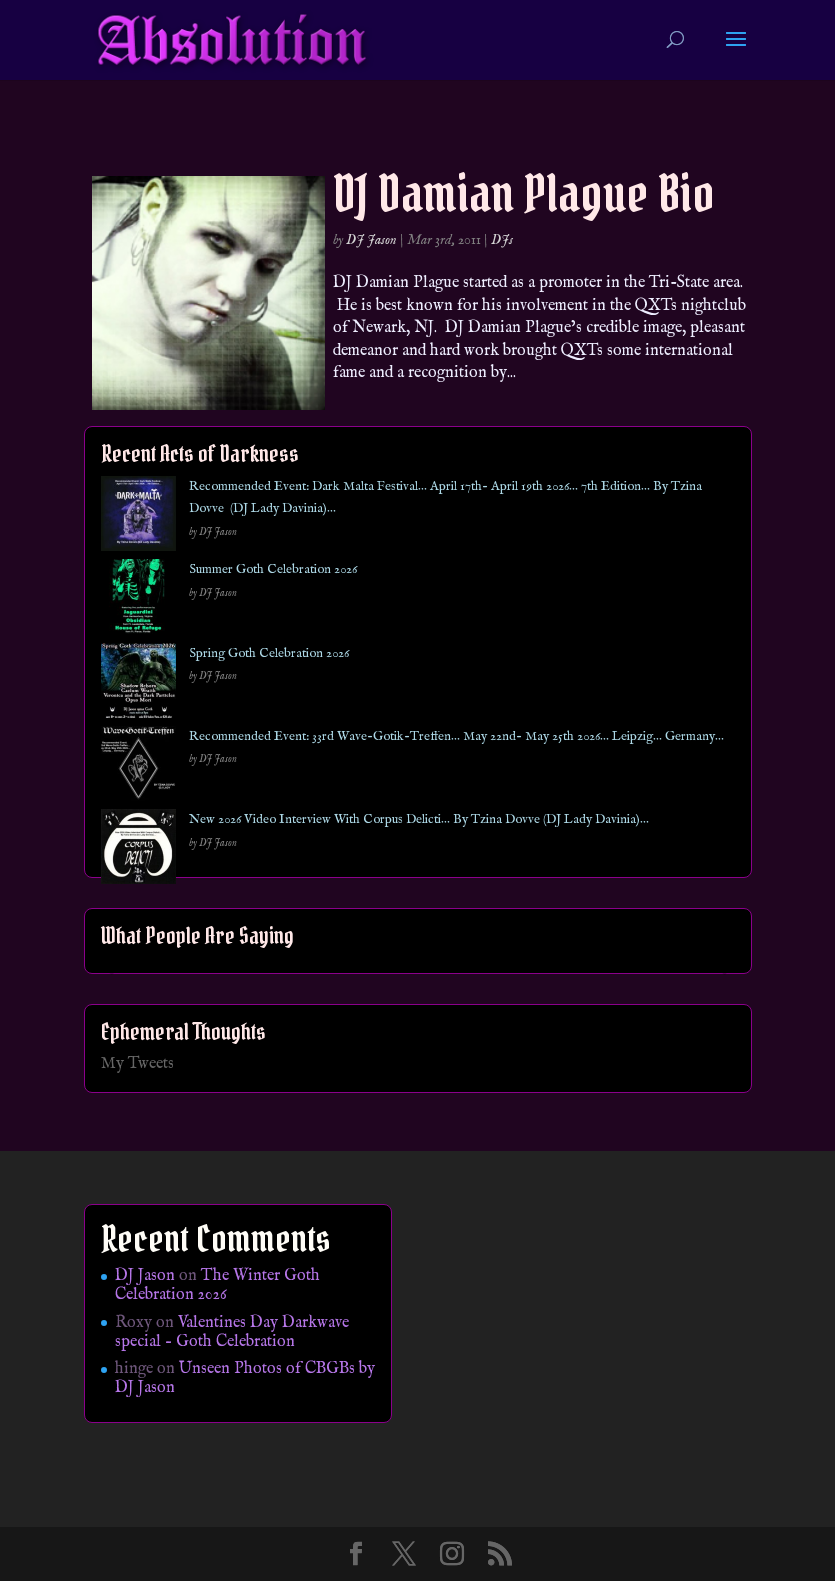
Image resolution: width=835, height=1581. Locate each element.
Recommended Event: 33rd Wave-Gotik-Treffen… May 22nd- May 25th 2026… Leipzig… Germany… (456, 736)
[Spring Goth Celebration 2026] (138, 684)
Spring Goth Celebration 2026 (269, 653)
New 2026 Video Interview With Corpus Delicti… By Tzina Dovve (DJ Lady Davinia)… (419, 819)
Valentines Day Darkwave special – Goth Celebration (232, 1332)
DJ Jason (371, 240)
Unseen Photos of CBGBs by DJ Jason (245, 1378)
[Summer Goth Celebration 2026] (138, 600)
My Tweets (137, 1064)
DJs (502, 240)
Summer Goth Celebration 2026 (273, 569)
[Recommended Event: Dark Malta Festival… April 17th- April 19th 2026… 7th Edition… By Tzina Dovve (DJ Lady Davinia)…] (138, 517)
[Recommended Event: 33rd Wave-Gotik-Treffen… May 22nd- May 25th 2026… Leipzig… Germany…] (138, 767)
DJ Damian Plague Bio (524, 193)
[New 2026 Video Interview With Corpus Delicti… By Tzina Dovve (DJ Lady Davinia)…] (138, 850)
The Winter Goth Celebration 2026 (217, 1285)
